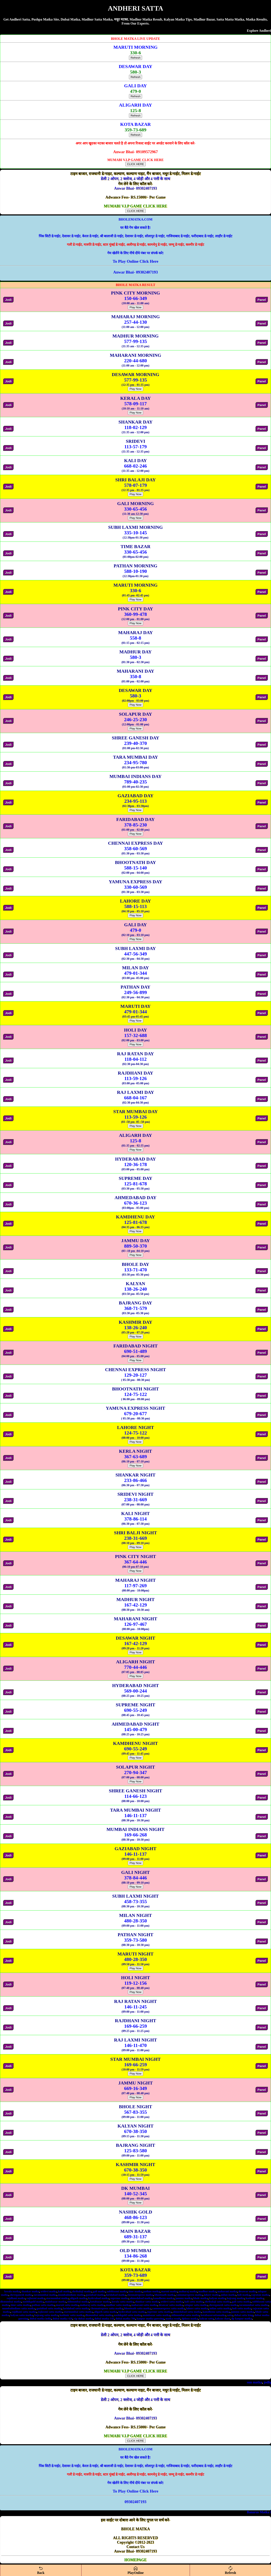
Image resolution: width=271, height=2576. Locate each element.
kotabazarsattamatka (213, 2315)
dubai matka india (40, 2318)
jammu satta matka (242, 2311)
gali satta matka (241, 2301)
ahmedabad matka (141, 2298)
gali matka (99, 2291)
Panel (261, 299)
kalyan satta (206, 2318)
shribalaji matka (81, 2291)
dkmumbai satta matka (99, 2315)
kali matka (64, 2291)
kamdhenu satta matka (216, 2311)
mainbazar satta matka (156, 2315)
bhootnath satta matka (137, 2308)
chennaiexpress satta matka (106, 2308)
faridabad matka (116, 2294)
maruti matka (169, 2291)
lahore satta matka (197, 2308)
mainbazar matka (55, 2301)
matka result (173, 2318)
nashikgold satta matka (127, 2315)
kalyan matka (217, 2298)
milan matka (228, 2294)
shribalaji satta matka (218, 2301)
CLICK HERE (135, 164)
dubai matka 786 (125, 2318)
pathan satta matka (43, 2305)
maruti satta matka (67, 2305)
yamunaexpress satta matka (168, 2308)
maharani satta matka (144, 2305)
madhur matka (207, 2291)
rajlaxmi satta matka (50, 2311)
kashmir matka (255, 2298)
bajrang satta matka (46, 2315)
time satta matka (20, 2305)
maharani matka (227, 2291)
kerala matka (12, 2291)
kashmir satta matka (71, 2315)
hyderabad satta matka (132, 2311)
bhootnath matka (165, 2294)
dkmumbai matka (10, 2301)
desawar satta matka (171, 2305)
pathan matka (151, 2291)
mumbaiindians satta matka (18, 2308)
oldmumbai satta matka (185, 2315)
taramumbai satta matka (253, 2305)
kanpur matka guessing (150, 2318)
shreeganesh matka (21, 2294)
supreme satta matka (159, 2311)
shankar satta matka (147, 2301)
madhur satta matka (118, 2305)
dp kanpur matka (241, 2318)
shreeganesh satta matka (223, 2305)
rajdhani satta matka (24, 2311)
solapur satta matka (196, 2305)
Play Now (135, 307)
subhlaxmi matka (117, 2291)
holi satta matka (241, 2308)
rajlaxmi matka (35, 2298)
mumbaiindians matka (71, 2294)
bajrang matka (235, 2298)
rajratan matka (260, 2294)
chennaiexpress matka (140, 2294)
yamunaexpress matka (189, 2294)
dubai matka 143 (104, 2318)
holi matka (243, 2294)
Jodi (8, 299)
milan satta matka (220, 2308)
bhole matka (200, 2298)
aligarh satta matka (105, 2311)
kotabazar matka (100, 2301)
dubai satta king (243, 2315)
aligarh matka (78, 2298)
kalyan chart (222, 2318)
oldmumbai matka (78, 2301)
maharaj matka (188, 2291)
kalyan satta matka (22, 2315)
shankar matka (30, 2291)
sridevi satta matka (171, 2301)
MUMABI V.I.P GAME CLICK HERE (135, 162)
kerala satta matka (123, 2301)
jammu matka (183, 2298)
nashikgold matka (33, 2301)
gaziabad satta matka (48, 2308)
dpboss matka (190, 2318)
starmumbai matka (57, 2298)
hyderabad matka (98, 2298)
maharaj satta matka (92, 2305)
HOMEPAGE (135, 2560)
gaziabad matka (95, 2294)
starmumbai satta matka (78, 2311)
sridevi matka (49, 2291)
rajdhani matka (16, 2298)
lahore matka (212, 2294)
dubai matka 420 (62, 2318)
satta (230, 2315)
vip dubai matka (83, 2318)
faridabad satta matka (76, 2308)
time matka (135, 2291)
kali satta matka (193, 2301)
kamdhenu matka (163, 2298)
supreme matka (119, 2298)
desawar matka (247, 2291)
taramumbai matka (45, 2294)
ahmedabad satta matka (187, 2311)
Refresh (136, 57)
